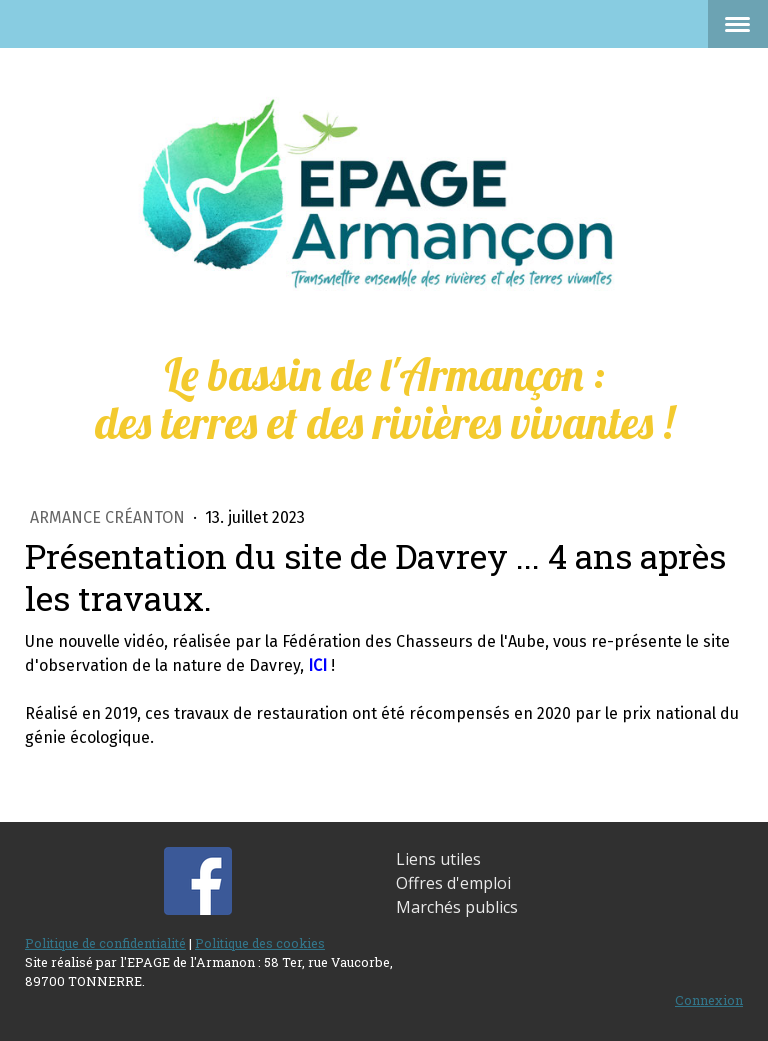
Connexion (709, 1000)
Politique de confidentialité (105, 943)
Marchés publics (457, 907)
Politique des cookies (260, 943)
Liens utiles (438, 859)
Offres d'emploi (453, 883)
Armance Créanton (109, 517)
